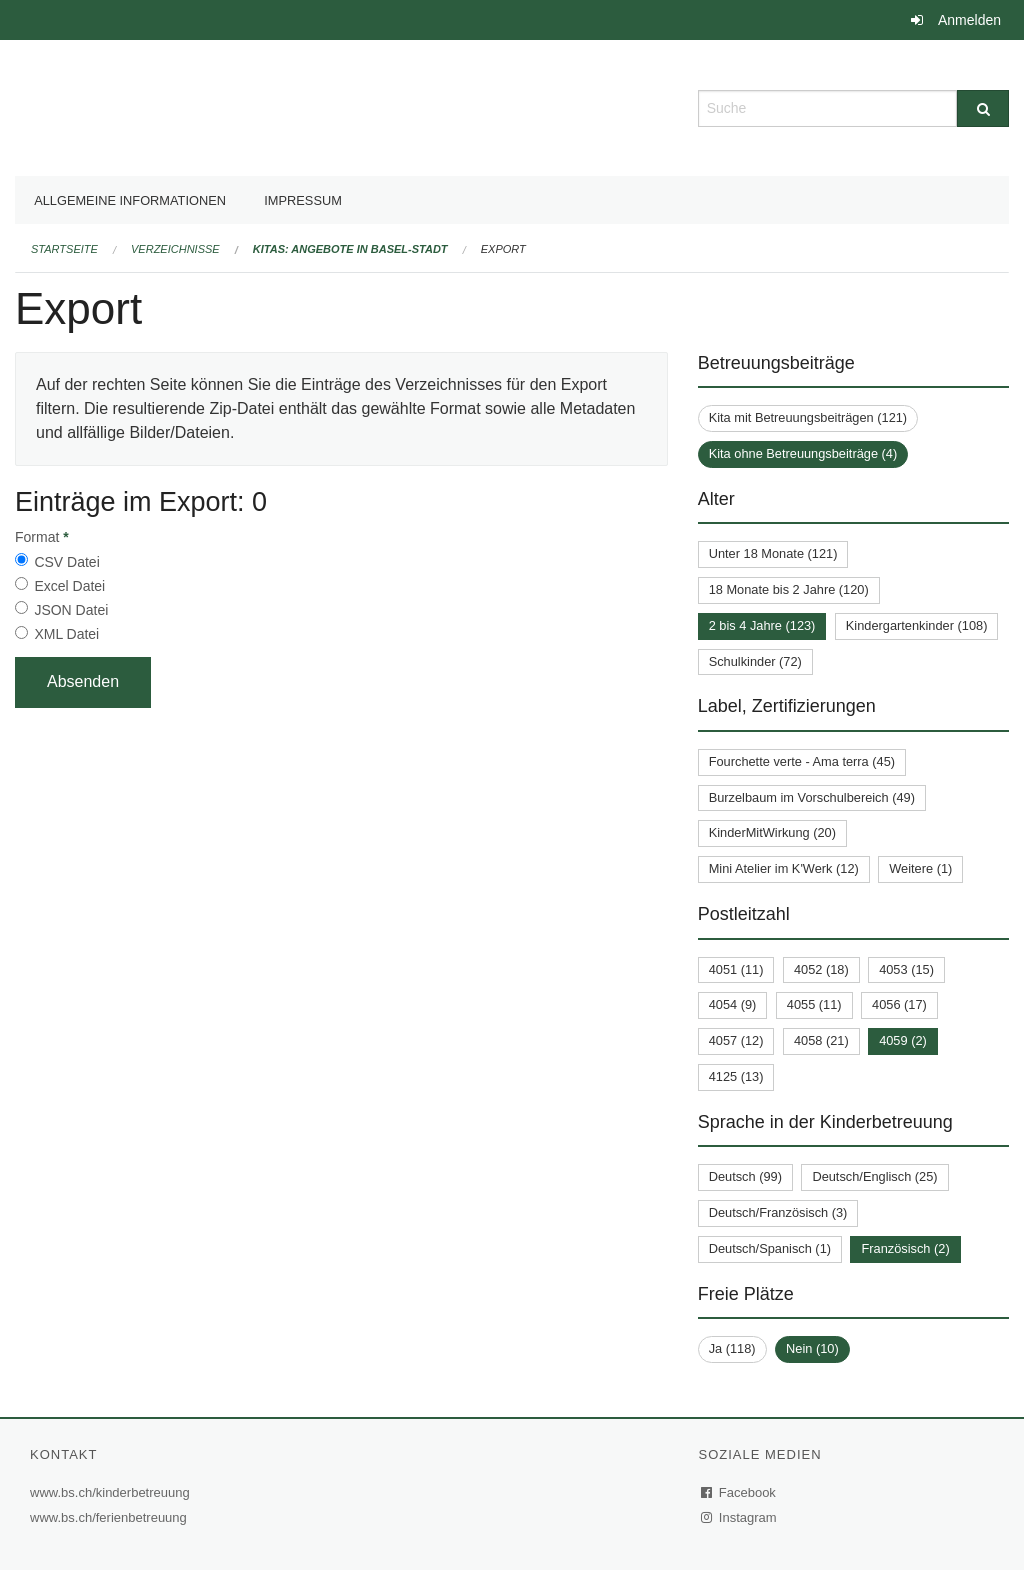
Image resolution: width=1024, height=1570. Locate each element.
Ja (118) (732, 1348)
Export (503, 249)
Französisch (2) (905, 1248)
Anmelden (969, 20)
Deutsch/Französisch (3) (778, 1212)
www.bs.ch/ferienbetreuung (111, 1517)
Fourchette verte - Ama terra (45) (802, 761)
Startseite (64, 249)
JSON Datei (71, 610)
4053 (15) (906, 969)
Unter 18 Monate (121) (773, 553)
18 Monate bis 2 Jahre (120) (789, 589)
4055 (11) (814, 1004)
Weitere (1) (920, 868)
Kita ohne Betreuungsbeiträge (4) (803, 453)
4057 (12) (736, 1040)
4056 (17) (899, 1004)
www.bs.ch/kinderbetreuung (112, 1492)
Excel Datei (69, 586)
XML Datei (66, 634)
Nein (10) (812, 1348)
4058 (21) (821, 1040)
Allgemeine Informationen (130, 200)
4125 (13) (736, 1076)
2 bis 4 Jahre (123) (762, 625)
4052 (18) (821, 969)
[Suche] (983, 108)
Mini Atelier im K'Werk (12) (784, 868)
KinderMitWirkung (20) (772, 832)
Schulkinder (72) (755, 661)
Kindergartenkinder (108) (917, 625)
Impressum (303, 200)
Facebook (739, 1492)
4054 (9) (733, 1004)
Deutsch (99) (745, 1176)
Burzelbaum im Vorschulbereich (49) (812, 797)
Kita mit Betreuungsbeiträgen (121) (808, 417)
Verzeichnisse (175, 249)
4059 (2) (903, 1040)
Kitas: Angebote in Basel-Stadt (350, 249)
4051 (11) (736, 969)
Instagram (739, 1517)
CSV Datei (66, 562)
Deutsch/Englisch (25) (874, 1176)
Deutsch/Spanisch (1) (770, 1248)
